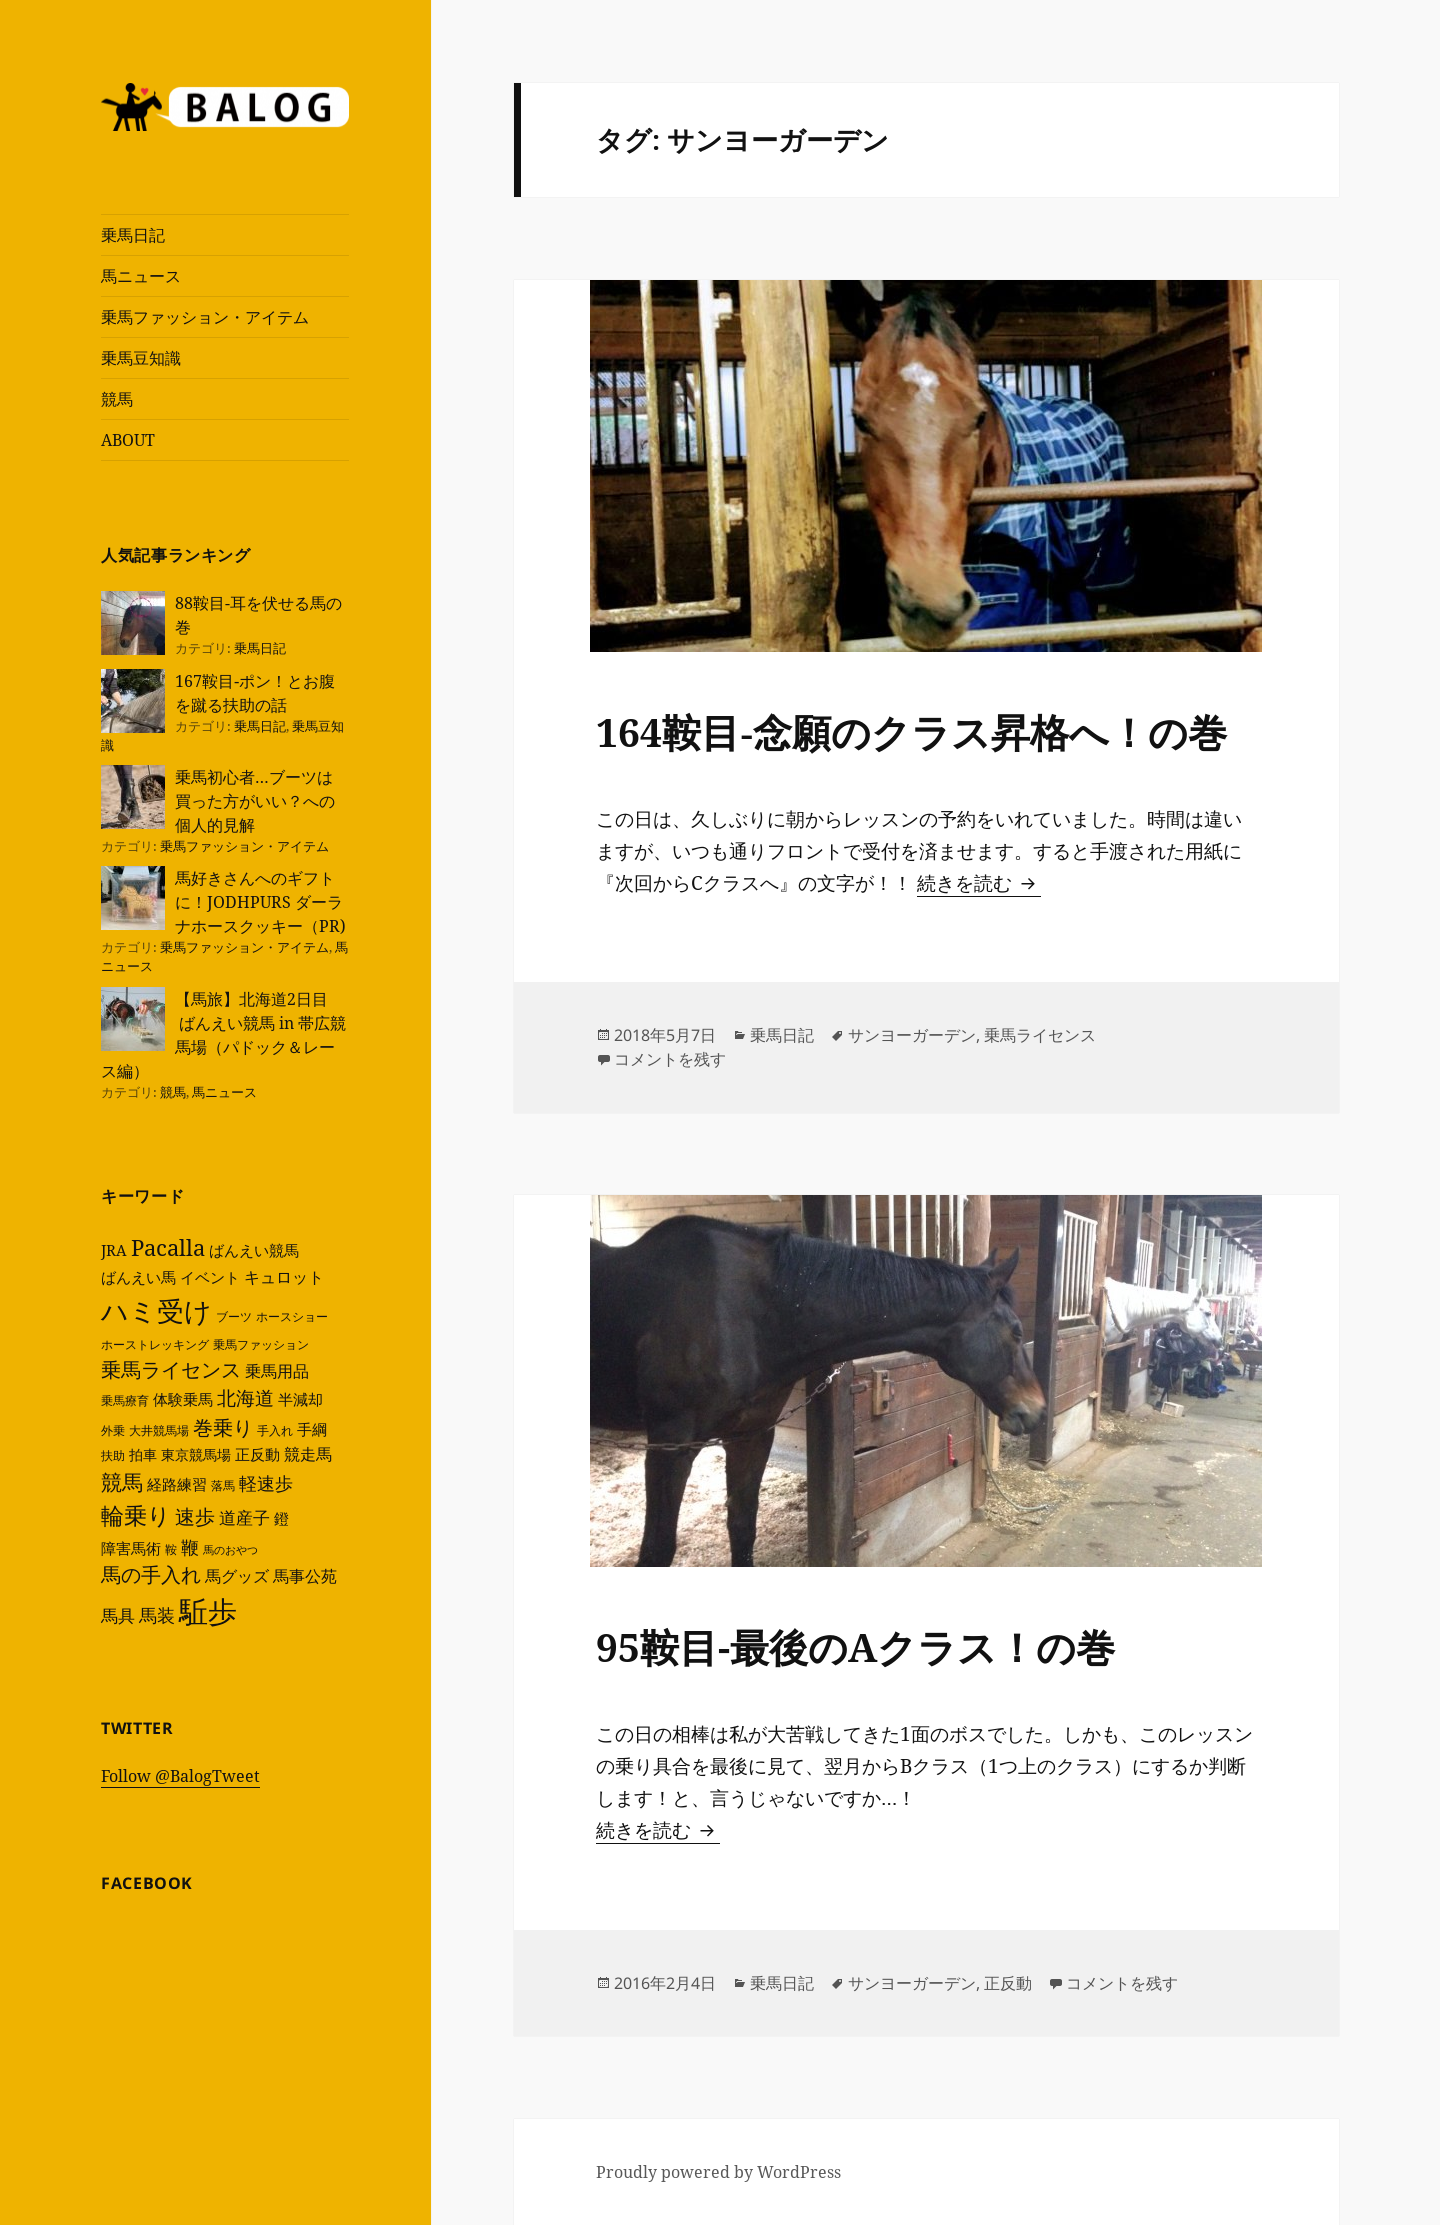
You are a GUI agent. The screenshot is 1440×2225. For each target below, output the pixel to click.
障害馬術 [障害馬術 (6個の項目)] (131, 1548)
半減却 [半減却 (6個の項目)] (300, 1399)
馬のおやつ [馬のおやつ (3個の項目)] (230, 1550)
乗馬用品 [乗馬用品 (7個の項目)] (277, 1371)
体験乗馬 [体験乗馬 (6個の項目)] (183, 1399)
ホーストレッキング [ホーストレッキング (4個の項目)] (155, 1344)
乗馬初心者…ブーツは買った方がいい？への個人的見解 (255, 801)
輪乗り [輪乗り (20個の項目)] (136, 1515)
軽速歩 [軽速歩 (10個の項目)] (266, 1482)
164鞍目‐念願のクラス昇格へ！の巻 (911, 731)
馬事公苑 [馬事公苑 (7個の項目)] (305, 1576)
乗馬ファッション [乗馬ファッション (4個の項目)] (261, 1344)
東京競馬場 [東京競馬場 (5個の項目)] (196, 1454)
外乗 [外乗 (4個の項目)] (113, 1430)
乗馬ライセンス (1040, 1035)
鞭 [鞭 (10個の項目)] (190, 1546)
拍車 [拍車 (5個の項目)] (143, 1454)
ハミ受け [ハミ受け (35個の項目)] (156, 1310)
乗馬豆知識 (141, 358)
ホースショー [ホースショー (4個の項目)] (292, 1316)
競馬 (117, 399)
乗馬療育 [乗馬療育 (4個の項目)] (125, 1400)
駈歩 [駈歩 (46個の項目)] (208, 1611)
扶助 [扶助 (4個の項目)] (113, 1455)
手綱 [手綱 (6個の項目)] (312, 1429)
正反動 (1008, 1983)
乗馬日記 (133, 235)
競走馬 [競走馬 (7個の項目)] (308, 1454)
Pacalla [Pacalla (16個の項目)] (168, 1247)
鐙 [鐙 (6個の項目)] (281, 1518)
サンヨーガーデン (912, 1035)
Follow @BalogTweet (180, 1776)
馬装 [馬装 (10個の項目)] (157, 1614)
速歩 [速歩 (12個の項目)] (195, 1516)
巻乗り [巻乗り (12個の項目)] (223, 1427)
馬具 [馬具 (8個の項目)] (118, 1615)
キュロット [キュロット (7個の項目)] (284, 1277)
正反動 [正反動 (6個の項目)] (257, 1454)
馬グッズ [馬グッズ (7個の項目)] (237, 1576)
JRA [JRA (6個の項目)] (114, 1250)
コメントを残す (670, 1059)
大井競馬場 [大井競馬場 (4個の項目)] (159, 1430)
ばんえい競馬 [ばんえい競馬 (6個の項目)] (254, 1250)
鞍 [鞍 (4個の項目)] (171, 1549)
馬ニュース (141, 276)
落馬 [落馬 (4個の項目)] (223, 1485)
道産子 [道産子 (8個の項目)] (244, 1517)
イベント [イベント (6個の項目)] (210, 1277)
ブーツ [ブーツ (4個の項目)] (234, 1316)
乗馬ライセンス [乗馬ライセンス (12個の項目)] (171, 1369)
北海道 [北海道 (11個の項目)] (245, 1398)
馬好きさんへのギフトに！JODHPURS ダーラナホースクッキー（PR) (260, 902)
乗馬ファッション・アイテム (205, 317)
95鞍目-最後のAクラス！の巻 (855, 1646)
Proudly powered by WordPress (718, 2172)
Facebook (147, 1883)
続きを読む (979, 883)
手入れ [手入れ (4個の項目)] (275, 1430)
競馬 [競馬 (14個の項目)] (122, 1482)
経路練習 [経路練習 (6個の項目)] (177, 1484)
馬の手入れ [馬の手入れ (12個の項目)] (151, 1574)
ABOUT (128, 440)
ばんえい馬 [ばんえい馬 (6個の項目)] (138, 1277)
